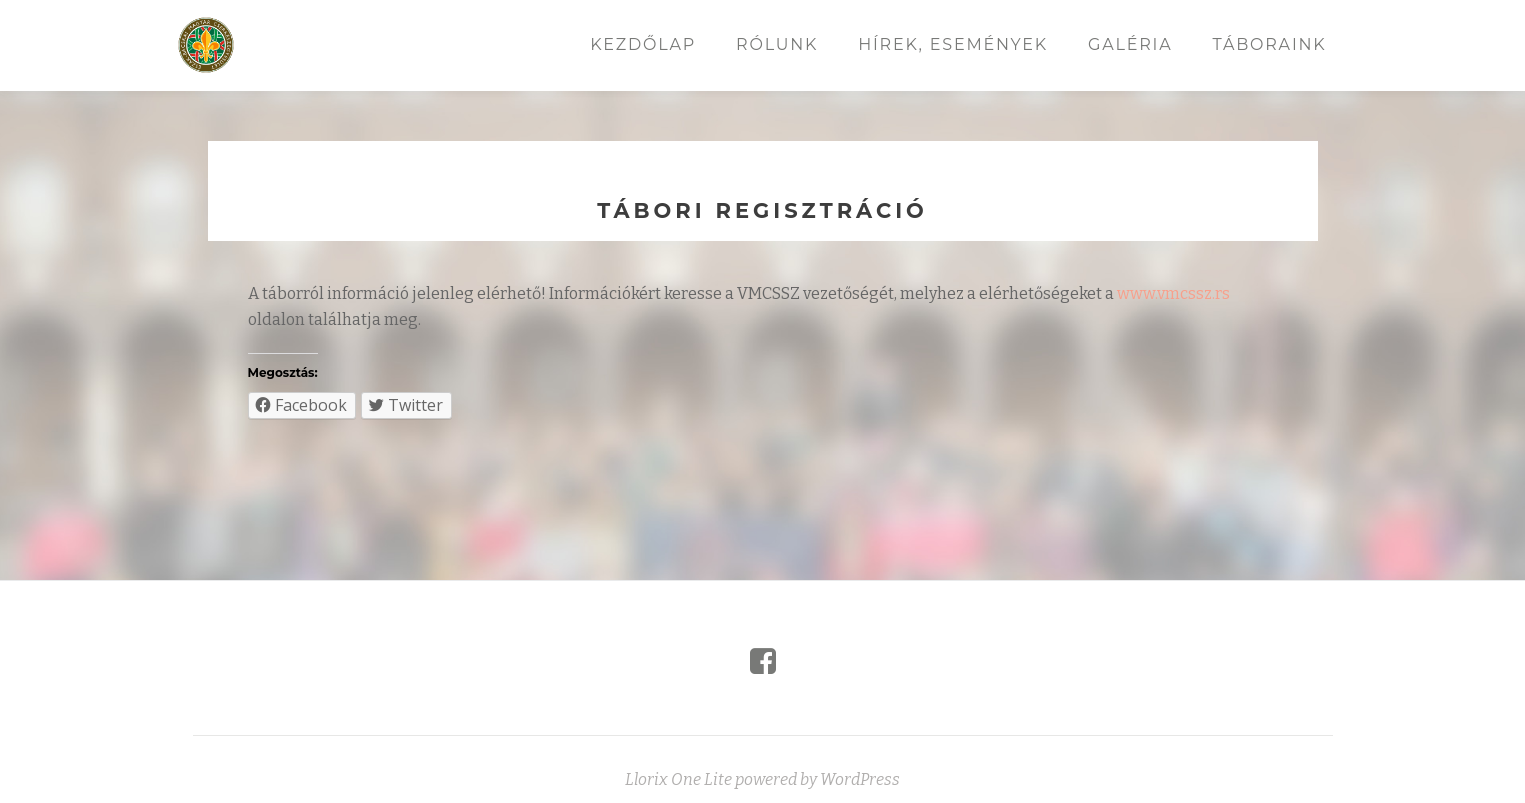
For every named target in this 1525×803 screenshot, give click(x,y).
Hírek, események (953, 44)
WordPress (860, 779)
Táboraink (1269, 44)
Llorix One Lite (680, 779)
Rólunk (777, 44)
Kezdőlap (643, 44)
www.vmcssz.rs (1173, 293)
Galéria (1130, 44)
